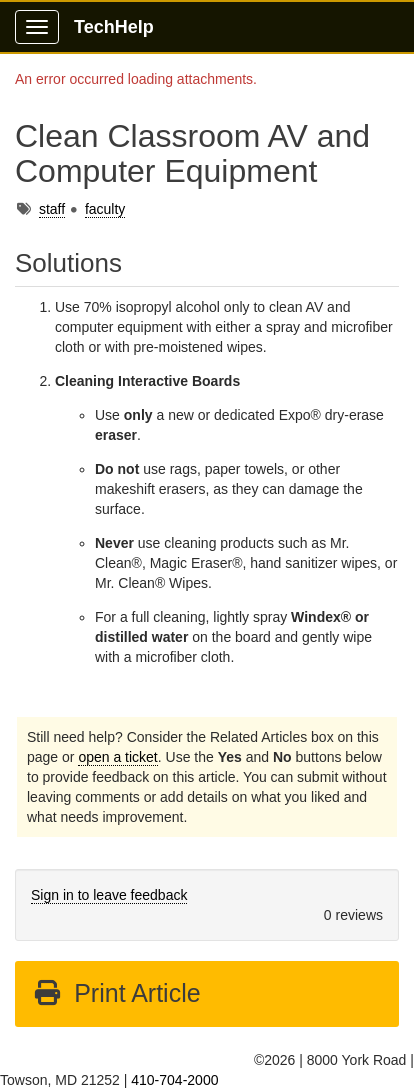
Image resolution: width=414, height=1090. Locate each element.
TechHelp (114, 27)
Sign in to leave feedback (109, 895)
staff (52, 209)
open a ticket (117, 757)
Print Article (116, 993)
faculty (105, 209)
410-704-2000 (174, 1080)
